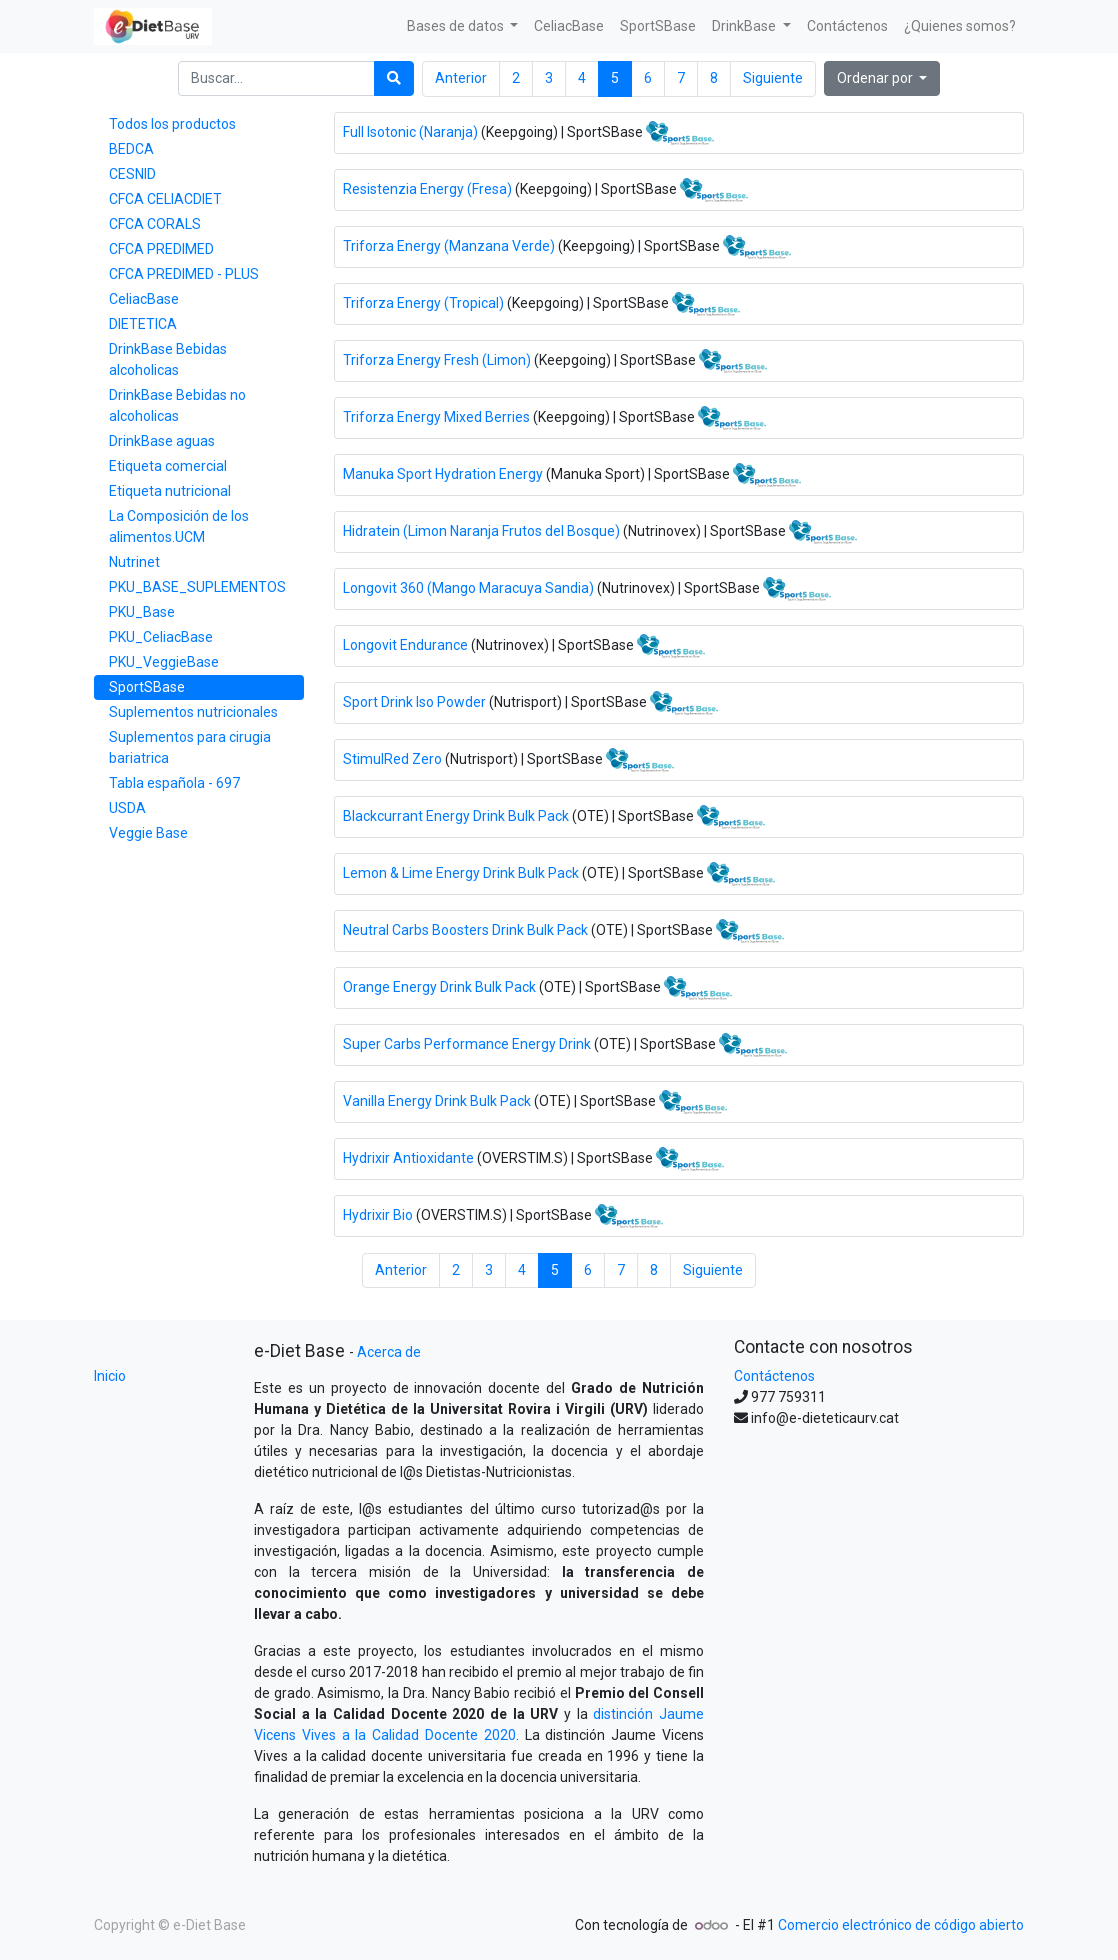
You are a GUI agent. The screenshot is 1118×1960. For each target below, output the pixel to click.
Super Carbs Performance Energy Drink (467, 1043)
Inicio (110, 1376)
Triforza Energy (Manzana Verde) (449, 245)
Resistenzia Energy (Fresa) (427, 188)
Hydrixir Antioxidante (408, 1157)
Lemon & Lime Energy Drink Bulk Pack (461, 872)
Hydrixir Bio (378, 1214)
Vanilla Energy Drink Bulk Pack (437, 1100)
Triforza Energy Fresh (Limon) (437, 359)
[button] (882, 78)
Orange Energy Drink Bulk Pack (439, 986)
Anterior (461, 78)
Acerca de (389, 1352)
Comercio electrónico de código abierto (901, 1925)
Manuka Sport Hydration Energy (443, 473)
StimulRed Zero (392, 758)
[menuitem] (569, 26)
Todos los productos (172, 124)
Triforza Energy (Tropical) (423, 302)
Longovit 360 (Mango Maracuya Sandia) (468, 587)
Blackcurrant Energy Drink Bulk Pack (456, 815)
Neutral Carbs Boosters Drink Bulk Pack (465, 929)
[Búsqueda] (394, 78)
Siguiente (773, 78)
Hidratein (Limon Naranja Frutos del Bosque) (481, 530)
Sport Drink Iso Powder (414, 701)
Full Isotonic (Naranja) (410, 131)
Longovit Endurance (405, 644)
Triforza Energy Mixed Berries (436, 416)
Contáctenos (774, 1376)
